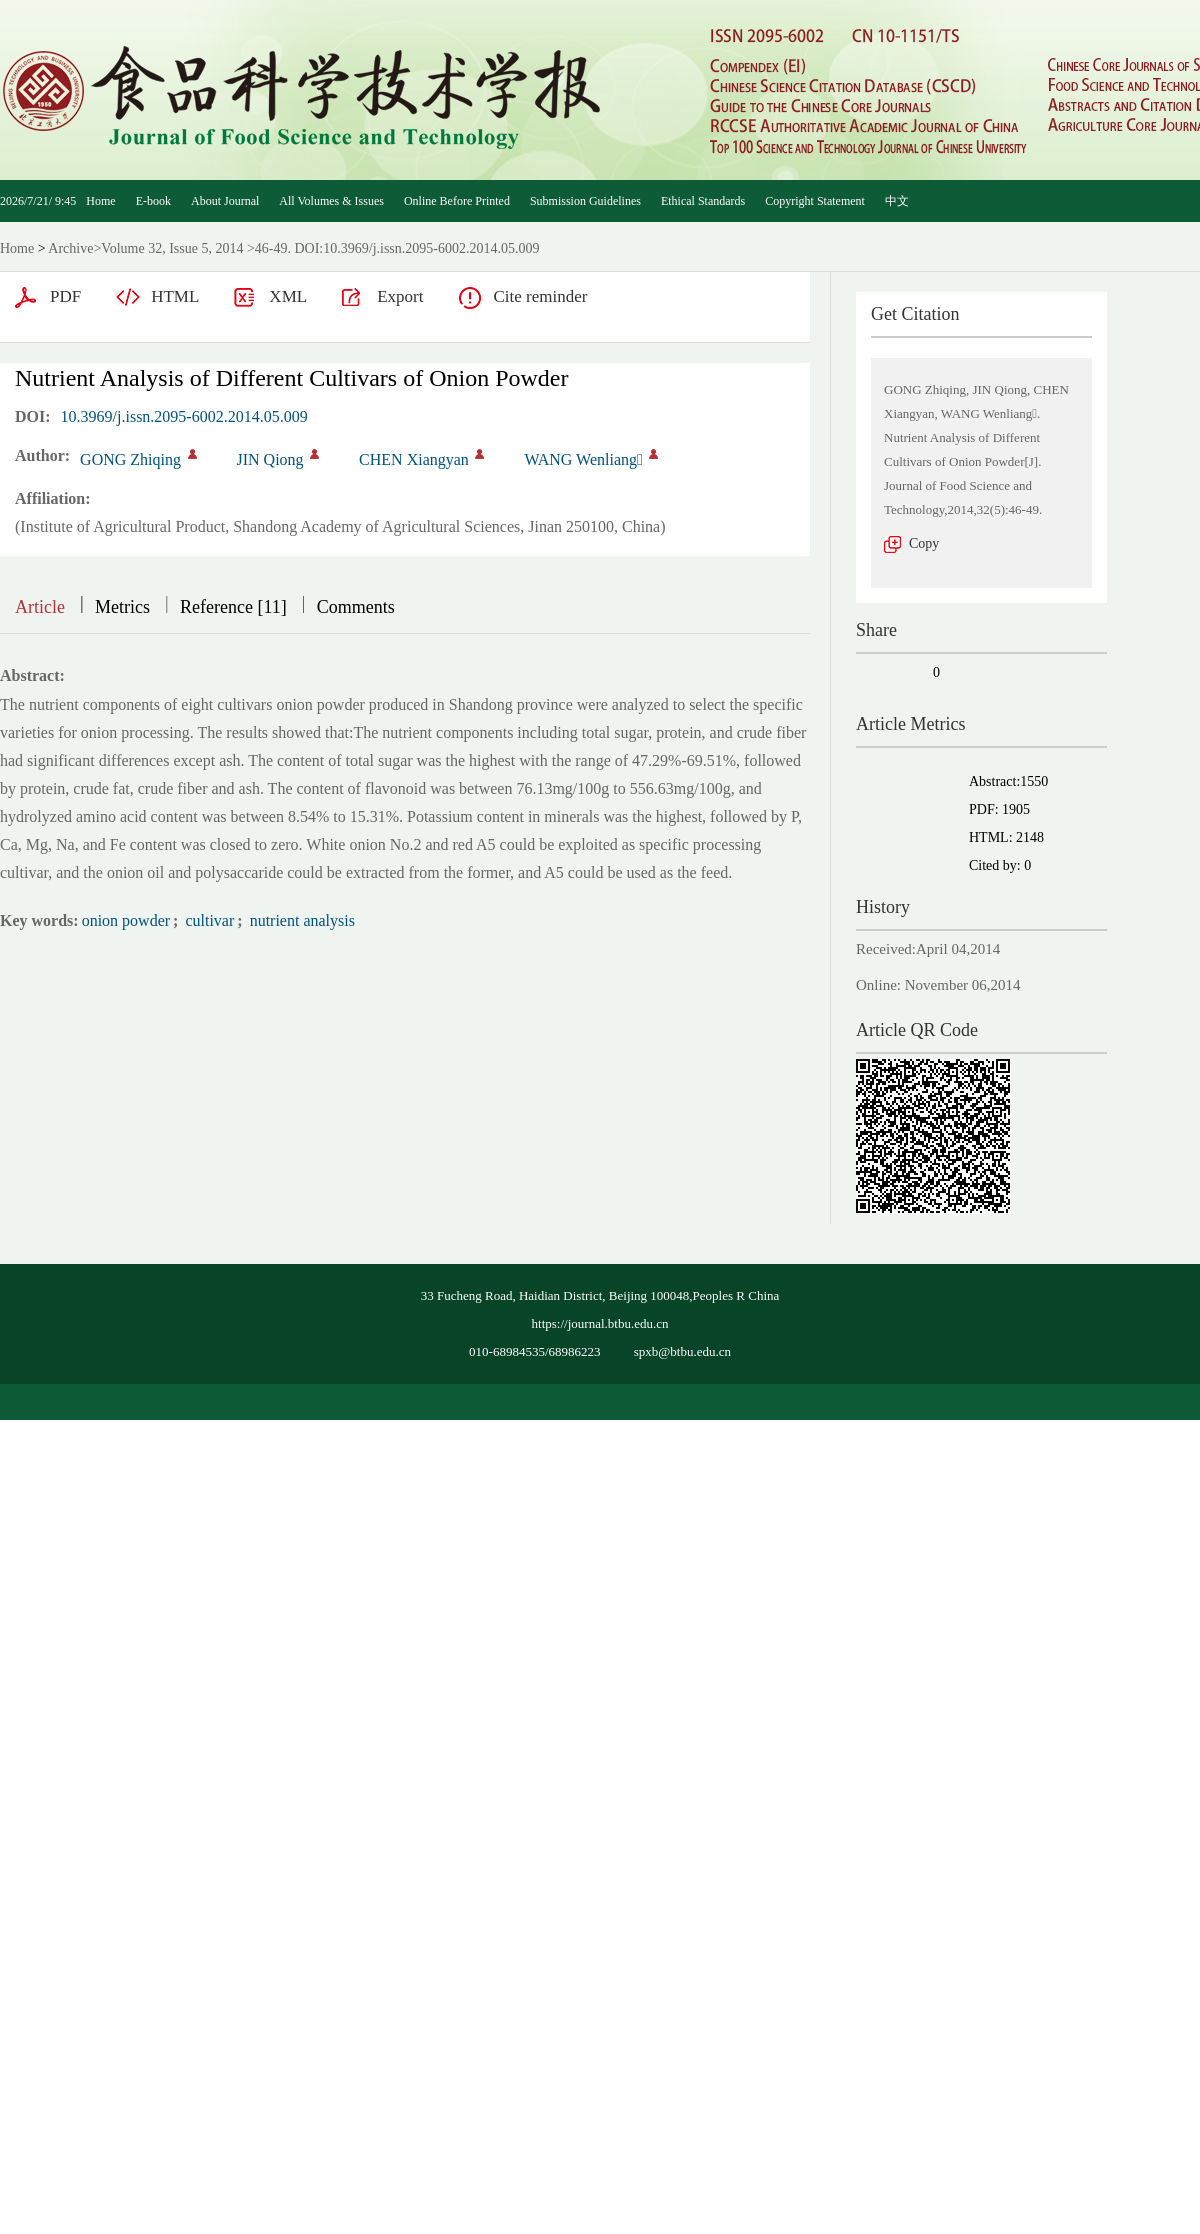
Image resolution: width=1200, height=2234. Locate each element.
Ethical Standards (703, 201)
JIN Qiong (270, 459)
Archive (70, 248)
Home (100, 201)
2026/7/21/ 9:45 (38, 201)
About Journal (225, 201)
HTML (175, 296)
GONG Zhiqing (130, 459)
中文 (897, 201)
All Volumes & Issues (331, 201)
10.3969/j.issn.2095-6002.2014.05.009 (184, 416)
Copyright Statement (815, 201)
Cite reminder (540, 296)
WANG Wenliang (583, 459)
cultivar (207, 920)
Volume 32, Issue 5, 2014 (172, 248)
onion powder (126, 920)
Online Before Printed (457, 201)
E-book (153, 201)
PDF (65, 296)
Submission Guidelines (585, 201)
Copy (924, 543)
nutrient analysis (300, 920)
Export (400, 296)
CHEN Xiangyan (414, 459)
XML (288, 296)
